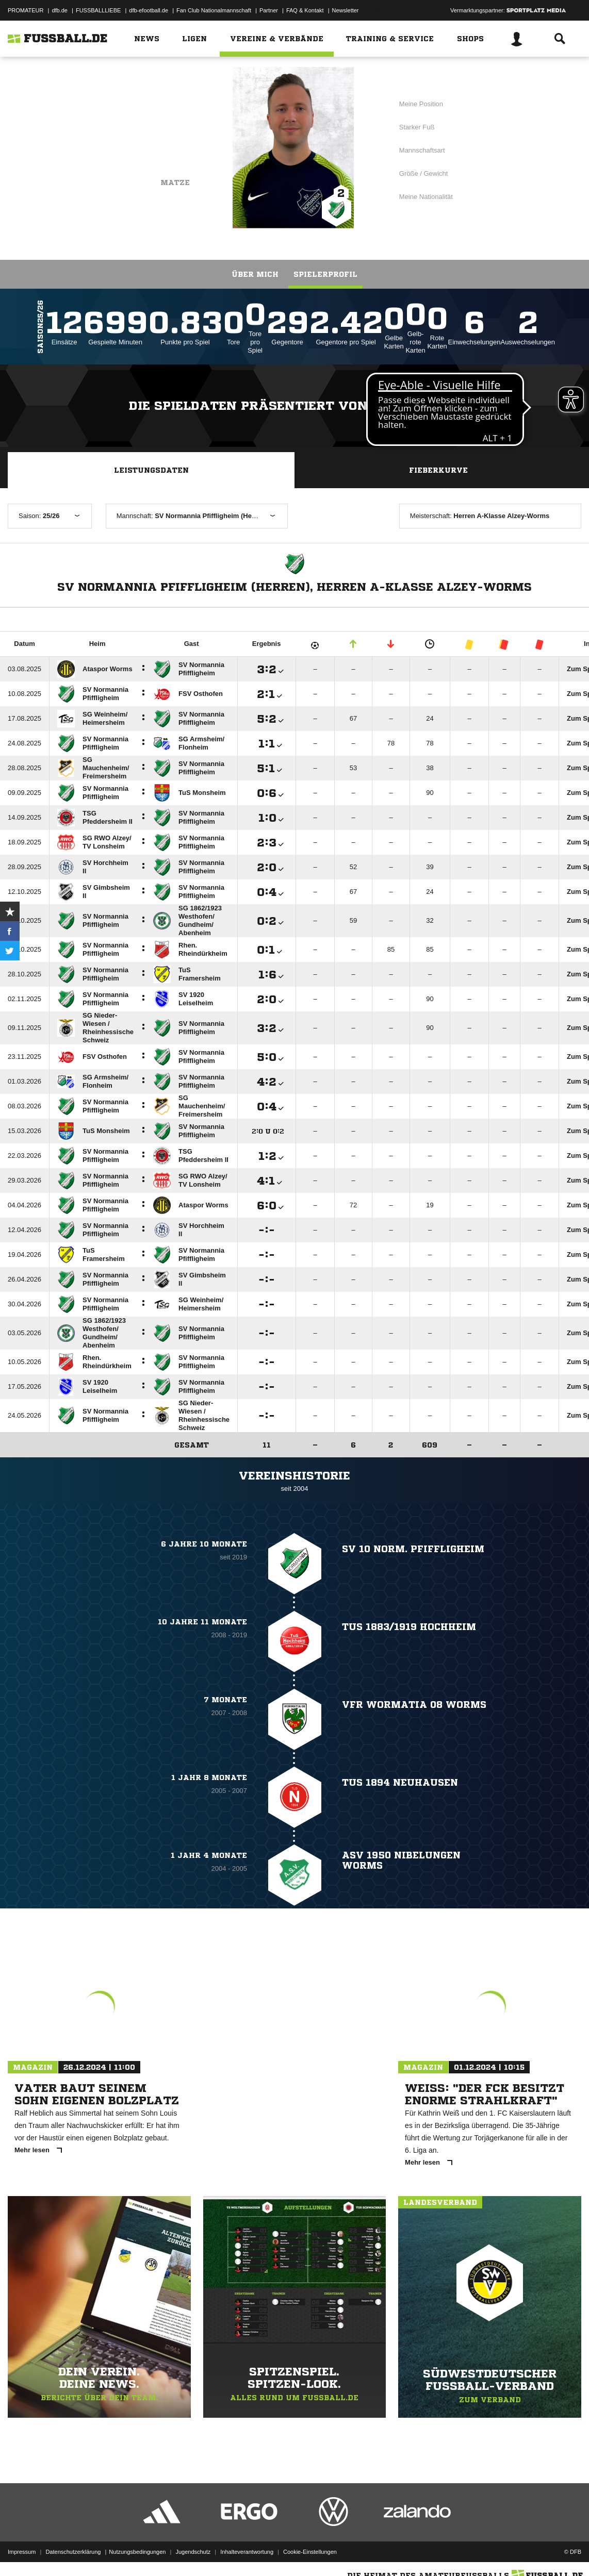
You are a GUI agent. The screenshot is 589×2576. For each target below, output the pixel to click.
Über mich (255, 274)
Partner (268, 10)
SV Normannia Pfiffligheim (125, 132)
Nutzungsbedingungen (137, 2552)
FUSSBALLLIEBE (98, 10)
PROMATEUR (25, 10)
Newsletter (345, 10)
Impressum (22, 2552)
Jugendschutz (192, 2552)
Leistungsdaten (151, 470)
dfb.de (60, 10)
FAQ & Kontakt (305, 10)
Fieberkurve (438, 470)
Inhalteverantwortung (246, 2552)
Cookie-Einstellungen (310, 2552)
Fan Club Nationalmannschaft (213, 10)
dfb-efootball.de (148, 10)
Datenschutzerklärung (73, 2552)
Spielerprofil (325, 274)
